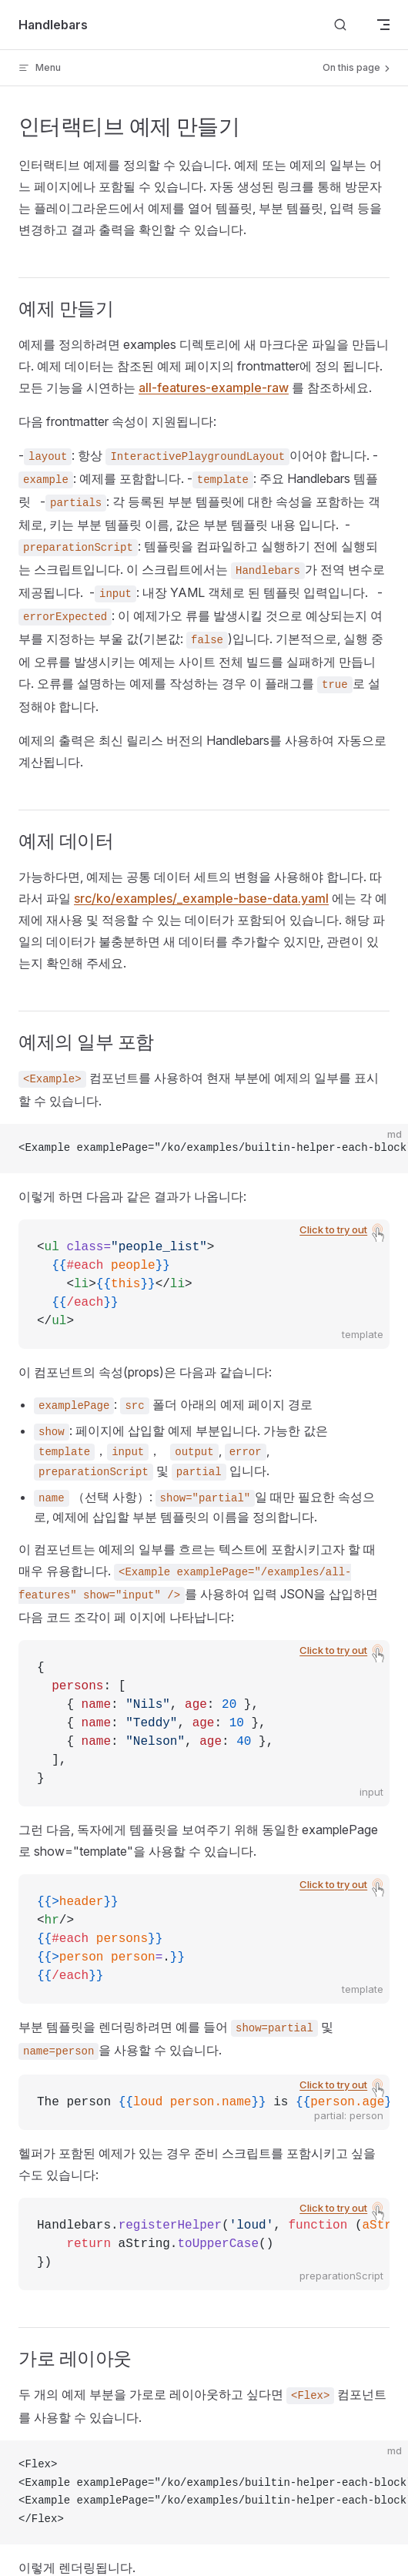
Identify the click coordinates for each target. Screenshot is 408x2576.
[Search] (340, 25)
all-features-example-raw (214, 387)
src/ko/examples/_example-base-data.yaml (201, 898)
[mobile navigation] (383, 24)
